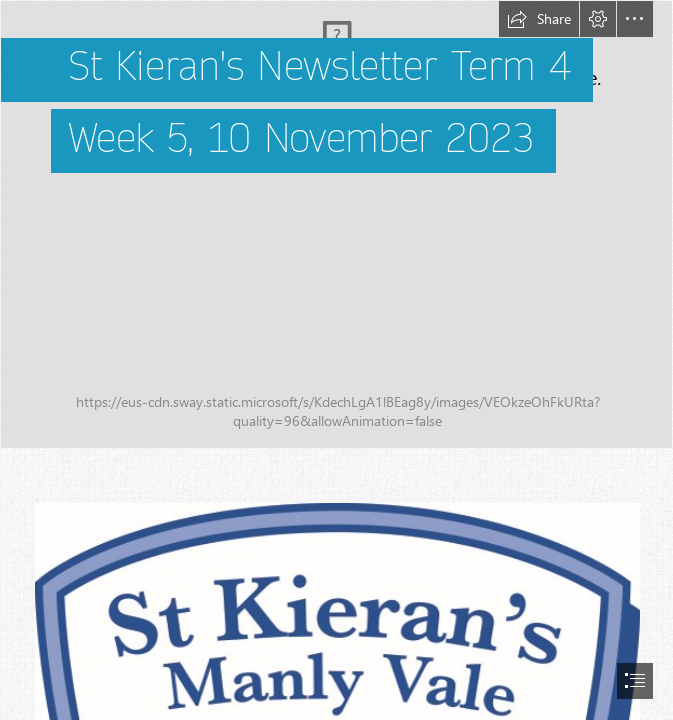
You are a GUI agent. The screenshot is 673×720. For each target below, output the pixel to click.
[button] (539, 19)
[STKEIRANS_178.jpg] (336, 224)
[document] (336, 360)
